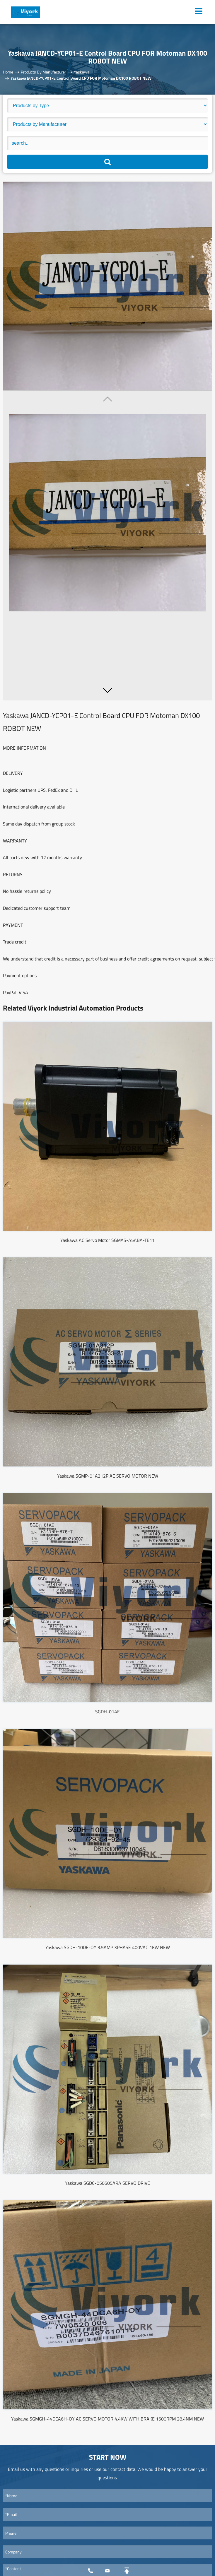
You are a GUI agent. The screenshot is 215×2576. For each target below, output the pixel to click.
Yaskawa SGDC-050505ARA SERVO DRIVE (107, 2183)
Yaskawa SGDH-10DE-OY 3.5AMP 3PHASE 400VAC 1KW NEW (107, 1947)
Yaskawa (81, 72)
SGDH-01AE (107, 1711)
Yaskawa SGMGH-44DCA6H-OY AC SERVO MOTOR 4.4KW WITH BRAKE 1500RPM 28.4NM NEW (107, 2418)
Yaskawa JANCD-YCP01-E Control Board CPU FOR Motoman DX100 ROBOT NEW (81, 78)
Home (8, 72)
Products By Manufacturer (43, 72)
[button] (107, 690)
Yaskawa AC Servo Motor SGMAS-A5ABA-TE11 (107, 1240)
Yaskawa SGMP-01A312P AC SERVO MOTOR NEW (107, 1475)
